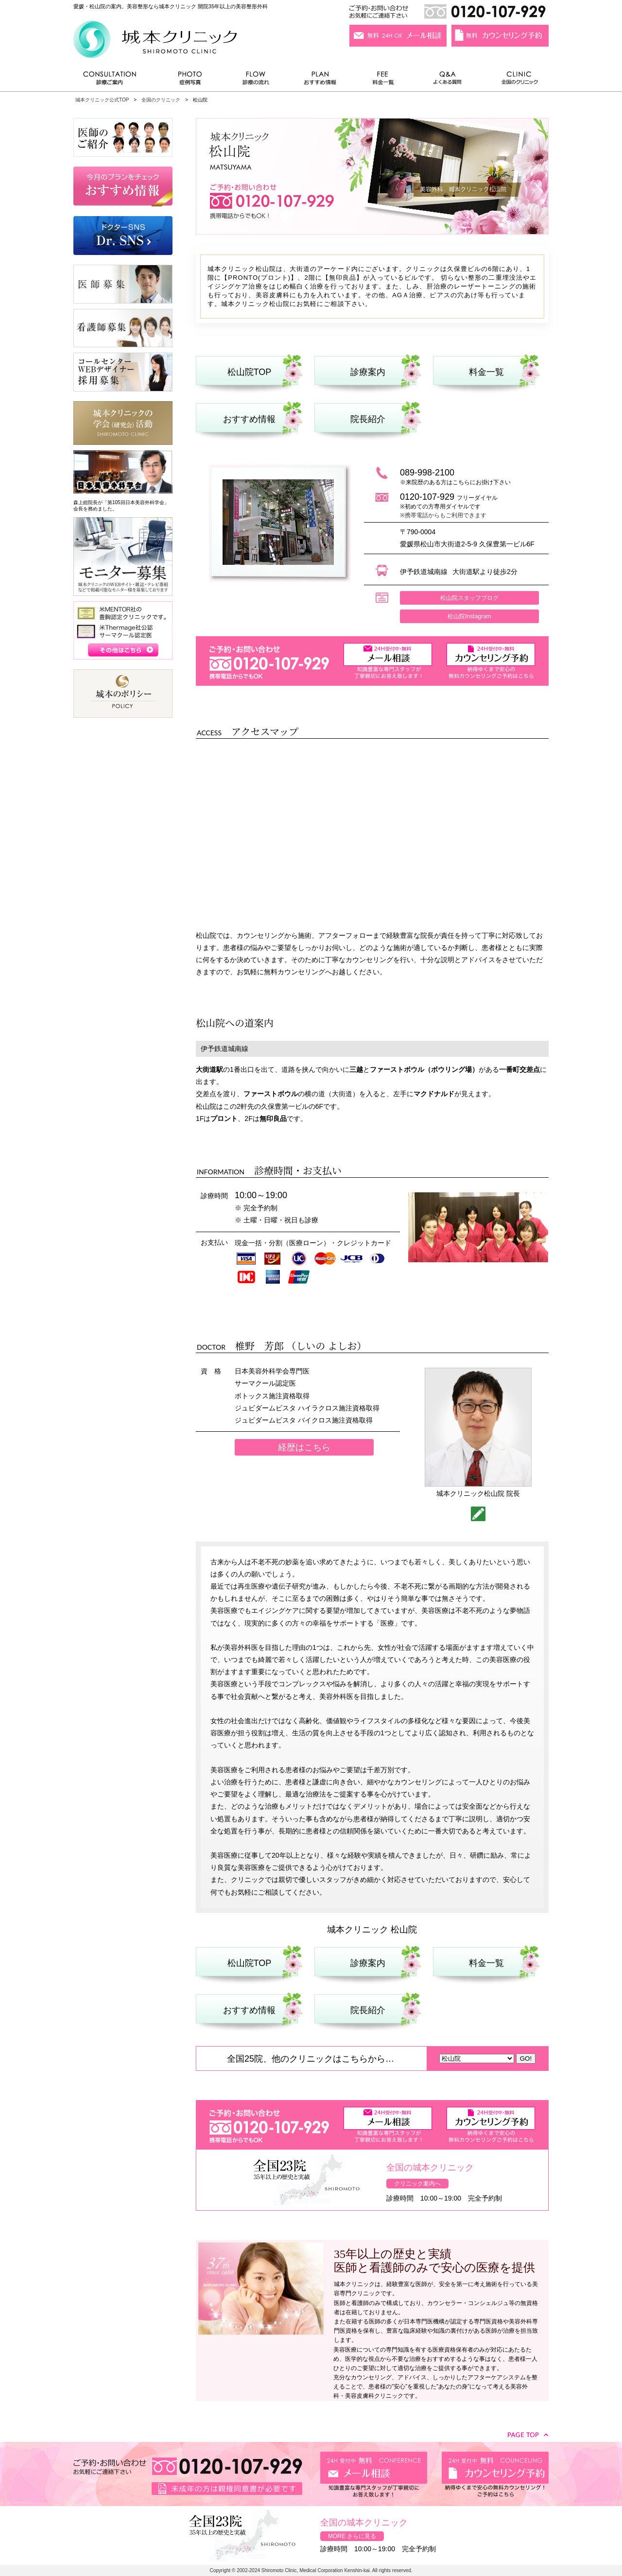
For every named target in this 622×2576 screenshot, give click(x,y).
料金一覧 (383, 80)
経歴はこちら (304, 1447)
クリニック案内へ (417, 2183)
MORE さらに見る (352, 2536)
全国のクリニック (516, 80)
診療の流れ (256, 80)
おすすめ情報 (320, 80)
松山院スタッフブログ (469, 597)
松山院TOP (249, 372)
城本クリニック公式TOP (102, 99)
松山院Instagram (469, 616)
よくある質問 (449, 80)
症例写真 (190, 80)
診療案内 (367, 372)
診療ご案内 (114, 80)
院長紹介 (367, 419)
